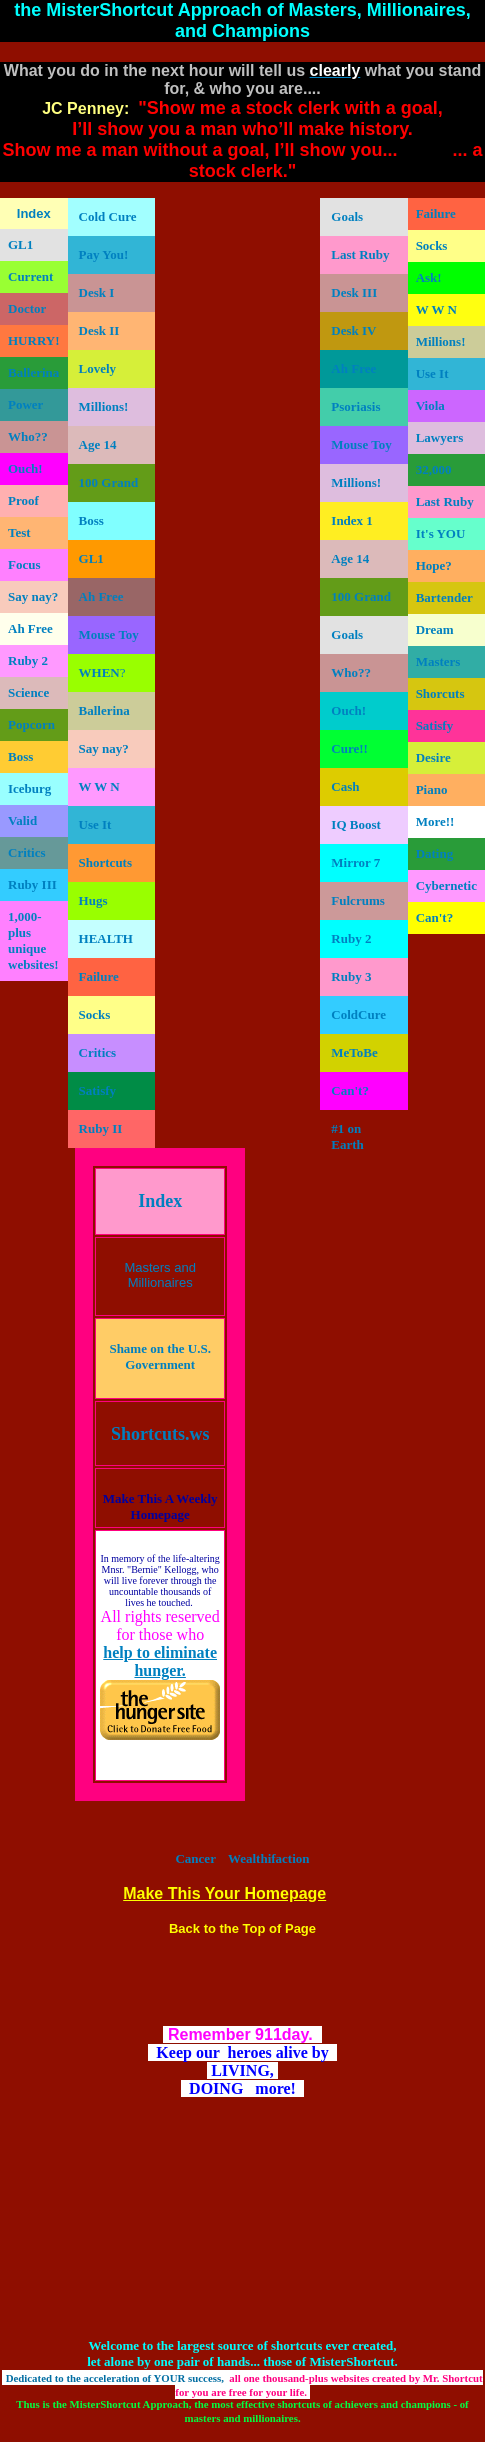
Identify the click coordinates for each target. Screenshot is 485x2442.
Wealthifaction (269, 1858)
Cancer (195, 1858)
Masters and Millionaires (160, 1275)
